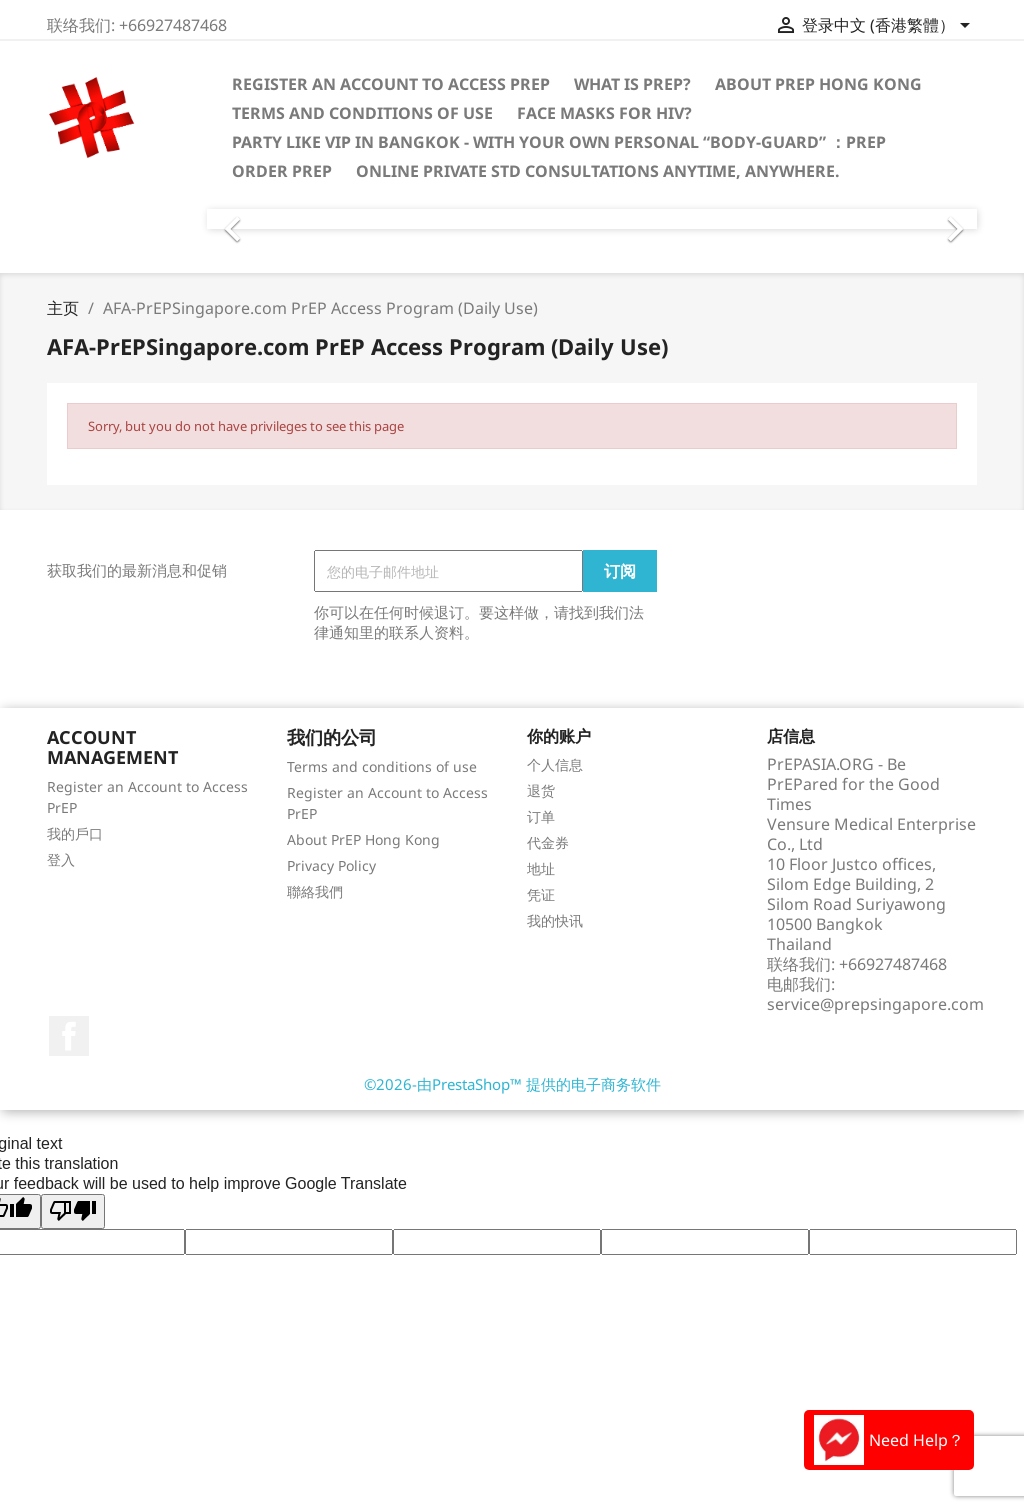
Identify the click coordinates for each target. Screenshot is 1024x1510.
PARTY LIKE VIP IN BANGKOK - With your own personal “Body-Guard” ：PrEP (559, 142)
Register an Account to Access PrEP (391, 84)
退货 (541, 790)
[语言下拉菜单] (905, 27)
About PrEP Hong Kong (818, 84)
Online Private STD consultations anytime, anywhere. (598, 171)
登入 (61, 859)
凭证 (541, 894)
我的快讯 (555, 920)
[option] (592, 219)
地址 (541, 868)
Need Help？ (889, 1440)
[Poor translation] (73, 1211)
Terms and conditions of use (362, 113)
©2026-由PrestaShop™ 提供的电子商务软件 (512, 1084)
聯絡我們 (315, 891)
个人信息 (555, 764)
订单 (541, 816)
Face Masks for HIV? (604, 113)
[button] (264, 219)
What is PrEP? (632, 84)
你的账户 (559, 736)
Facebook (69, 1036)
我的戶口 (75, 833)
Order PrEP (282, 171)
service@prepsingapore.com (875, 1004)
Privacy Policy (331, 865)
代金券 (548, 842)
